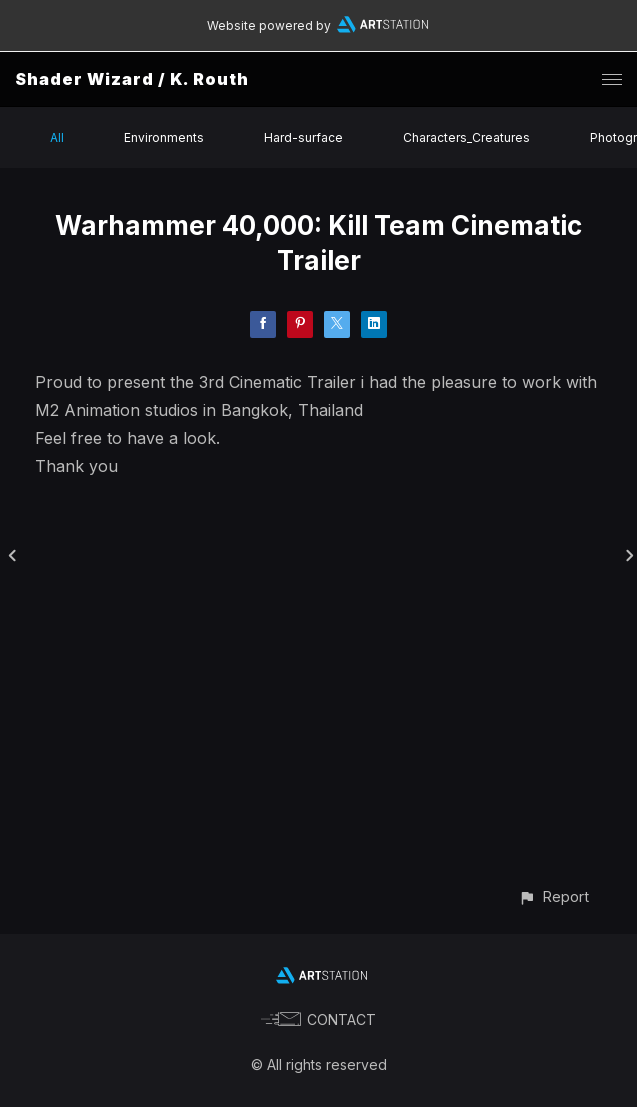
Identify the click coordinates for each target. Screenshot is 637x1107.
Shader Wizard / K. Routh (132, 79)
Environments (164, 137)
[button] (553, 896)
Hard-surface (303, 137)
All (57, 137)
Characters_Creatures (466, 137)
